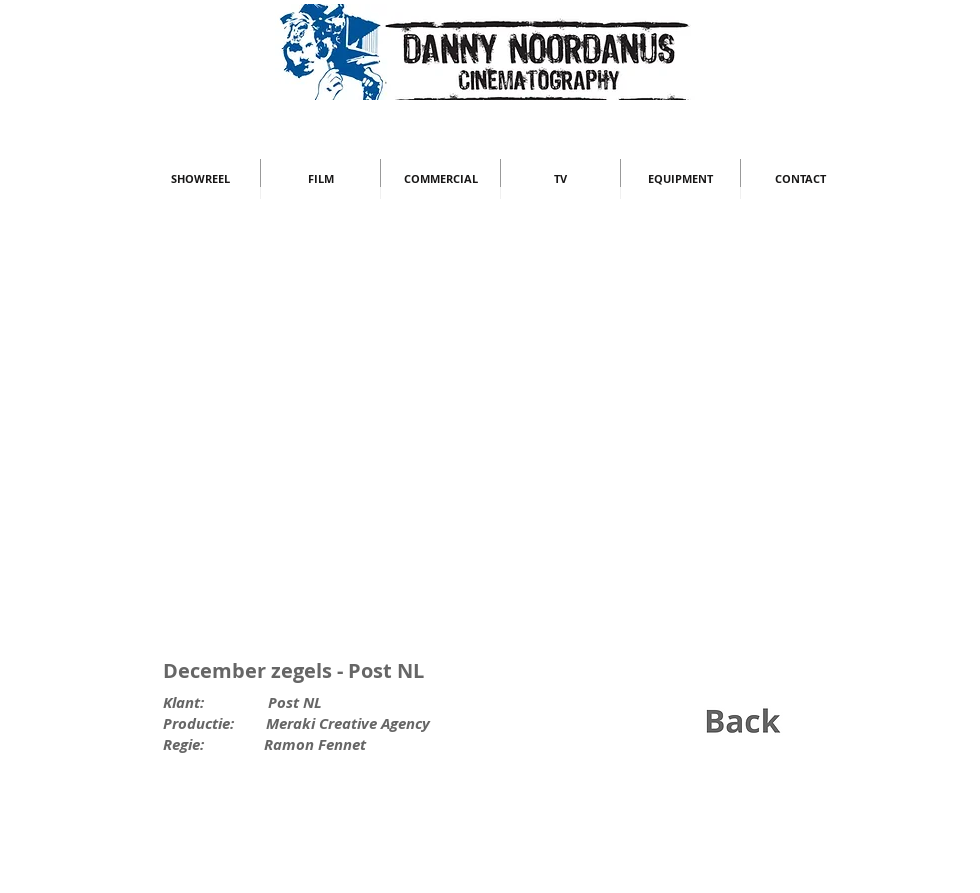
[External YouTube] (490, 437)
